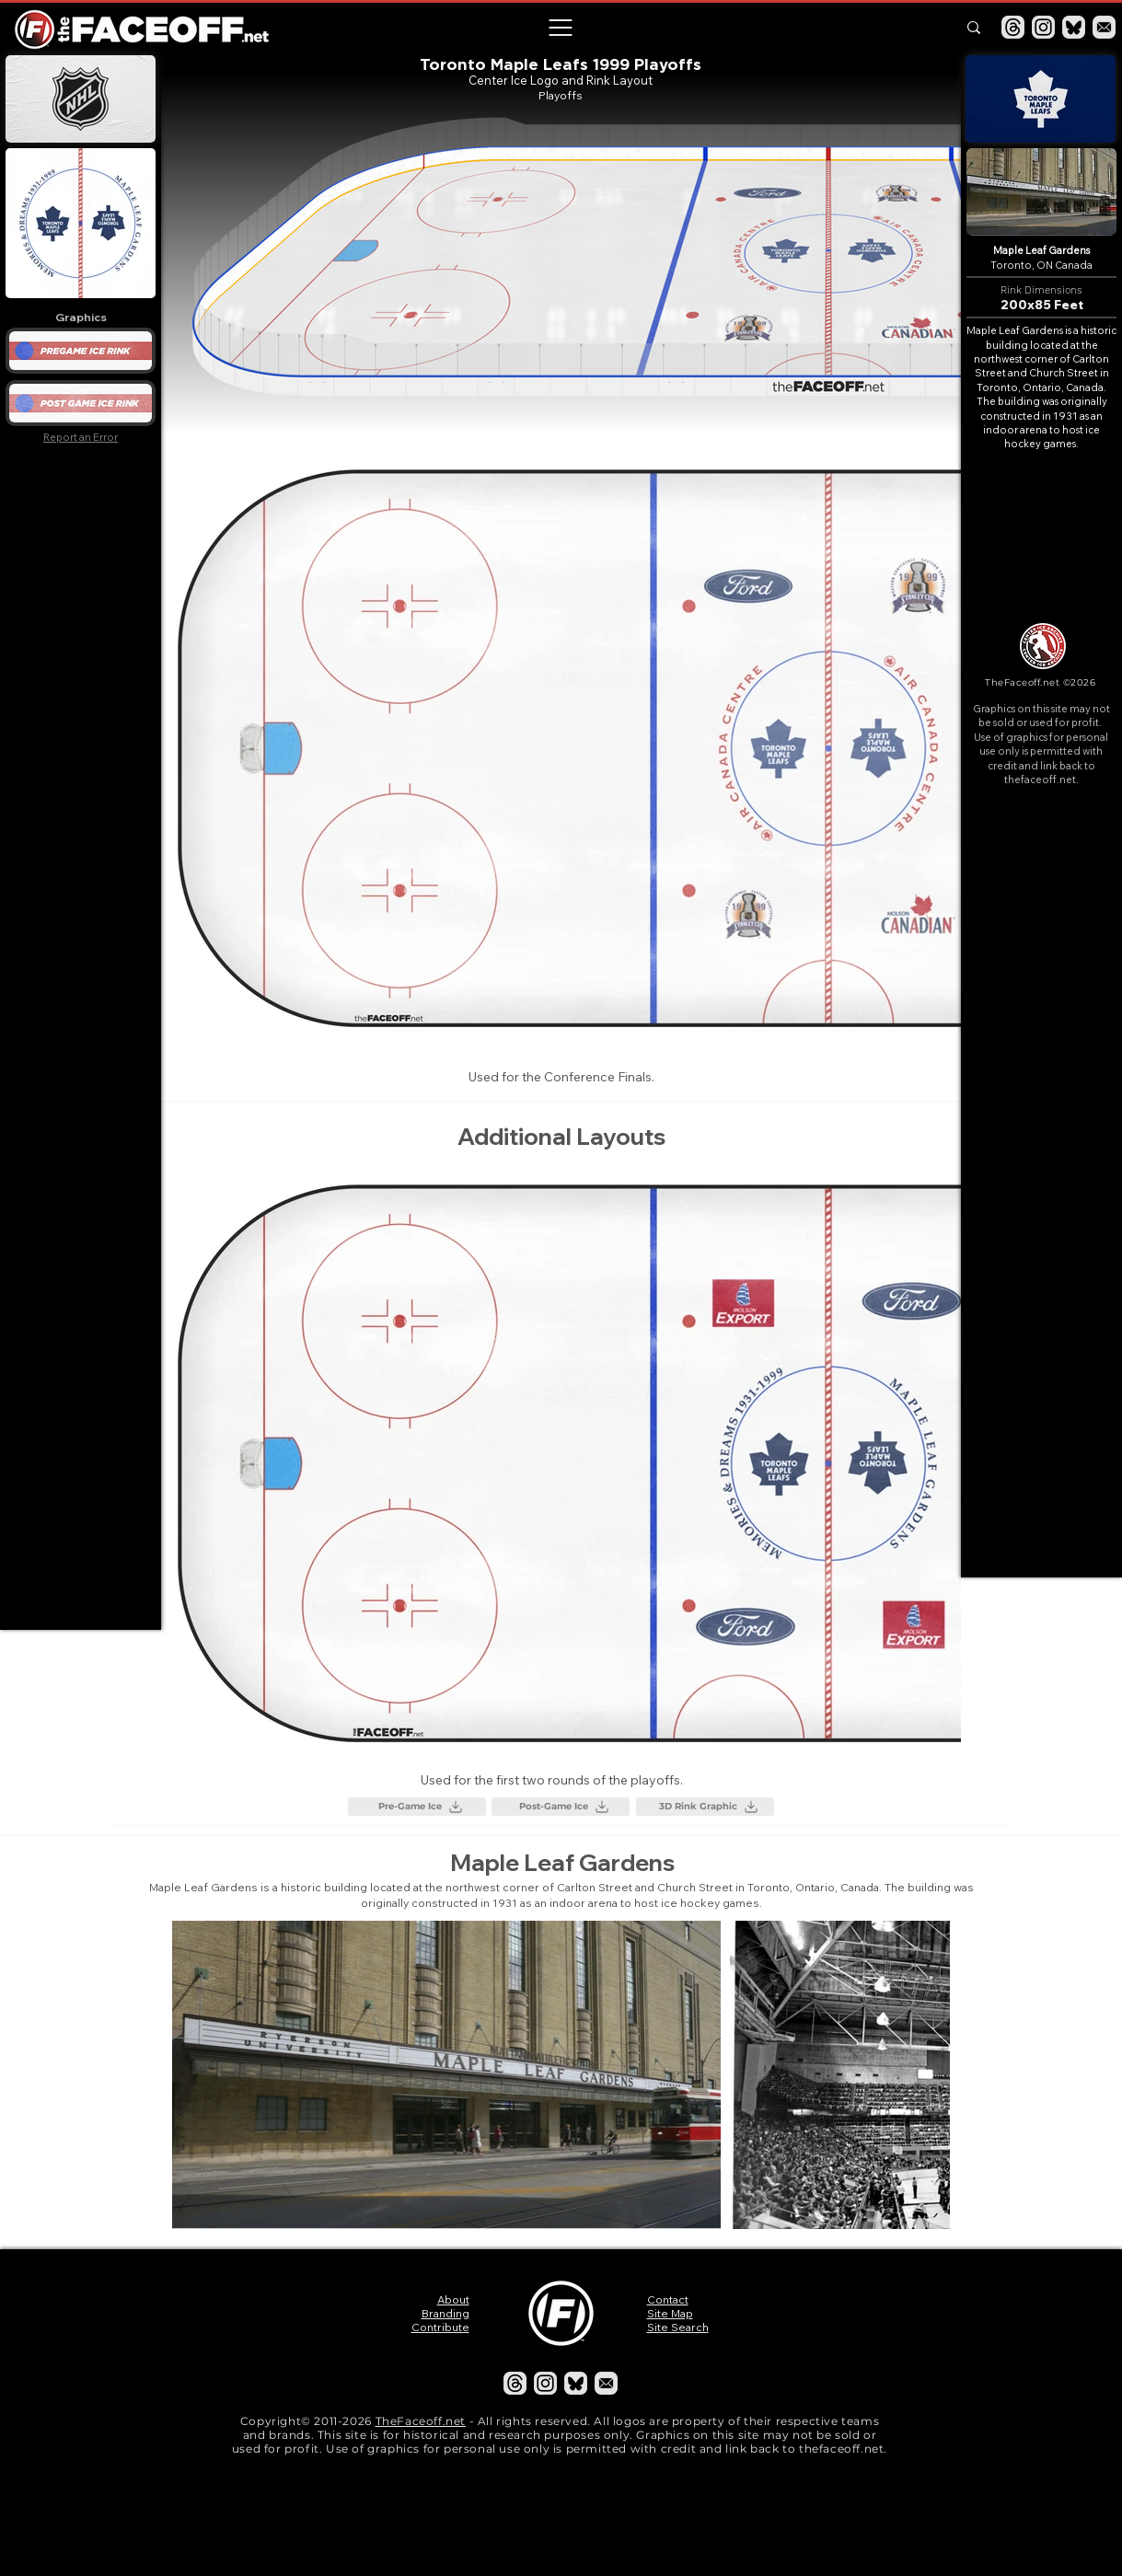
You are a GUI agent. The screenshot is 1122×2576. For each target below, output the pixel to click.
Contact (667, 2299)
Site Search (678, 2327)
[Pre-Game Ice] (417, 1806)
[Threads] (1012, 27)
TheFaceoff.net (421, 2421)
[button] (561, 27)
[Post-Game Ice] (561, 1806)
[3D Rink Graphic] (705, 1806)
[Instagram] (1043, 27)
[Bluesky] (1073, 27)
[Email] (1104, 27)
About (453, 2299)
